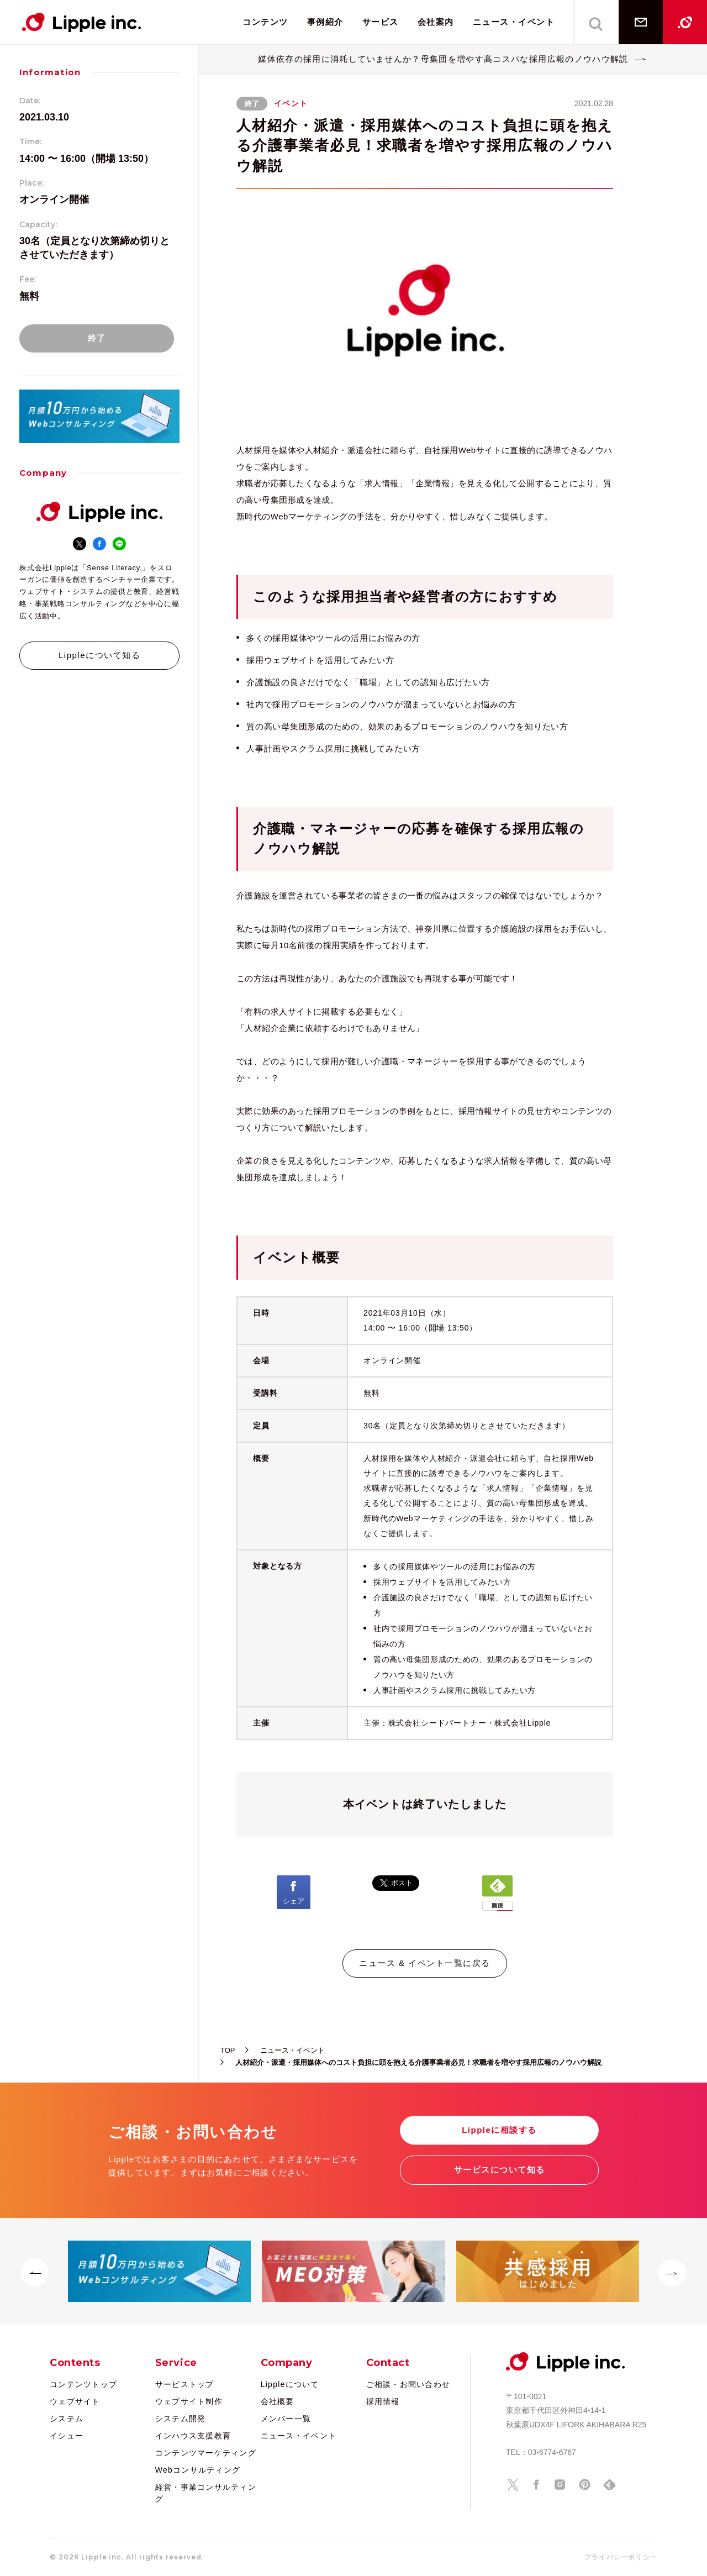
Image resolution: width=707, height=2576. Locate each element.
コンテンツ (265, 22)
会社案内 (436, 22)
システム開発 (180, 2418)
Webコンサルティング (197, 2469)
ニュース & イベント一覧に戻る (424, 1963)
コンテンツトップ (83, 2384)
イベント (291, 103)
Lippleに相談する (499, 2130)
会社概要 (277, 2401)
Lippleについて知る (99, 655)
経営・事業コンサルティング (205, 2493)
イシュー (66, 2435)
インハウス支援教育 (193, 2435)
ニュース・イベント (514, 22)
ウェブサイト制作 (189, 2401)
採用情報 (383, 2401)
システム (66, 2418)
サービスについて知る (499, 2169)
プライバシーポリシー (620, 2557)
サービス (380, 22)
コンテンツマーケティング (205, 2452)
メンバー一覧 (286, 2418)
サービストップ (184, 2384)
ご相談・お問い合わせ (408, 2384)
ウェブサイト (75, 2401)
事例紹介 (325, 22)
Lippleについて (290, 2384)
